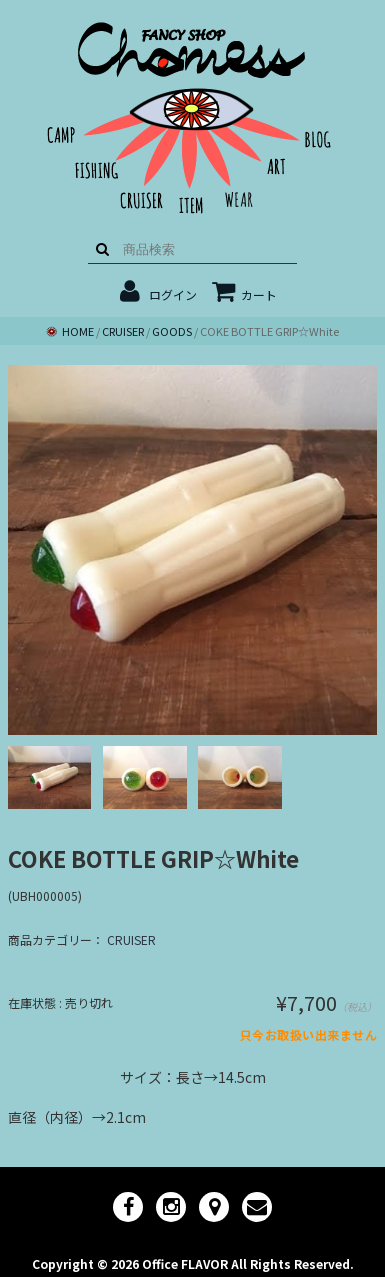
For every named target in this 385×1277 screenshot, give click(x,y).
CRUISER (131, 939)
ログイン (173, 294)
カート (244, 294)
